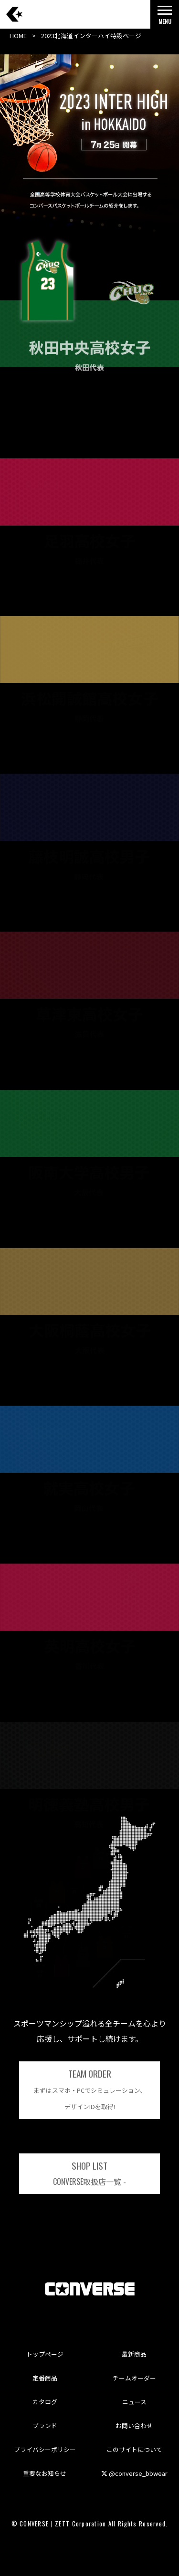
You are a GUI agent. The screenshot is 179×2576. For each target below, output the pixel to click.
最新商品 (134, 2354)
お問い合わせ (134, 2425)
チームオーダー (134, 2377)
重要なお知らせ (44, 2473)
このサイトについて (134, 2449)
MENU (165, 17)
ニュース (134, 2401)
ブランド (44, 2425)
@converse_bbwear (134, 2473)
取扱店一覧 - (89, 2173)
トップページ (44, 2354)
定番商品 (44, 2377)
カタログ (44, 2401)
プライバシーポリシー (45, 2449)
